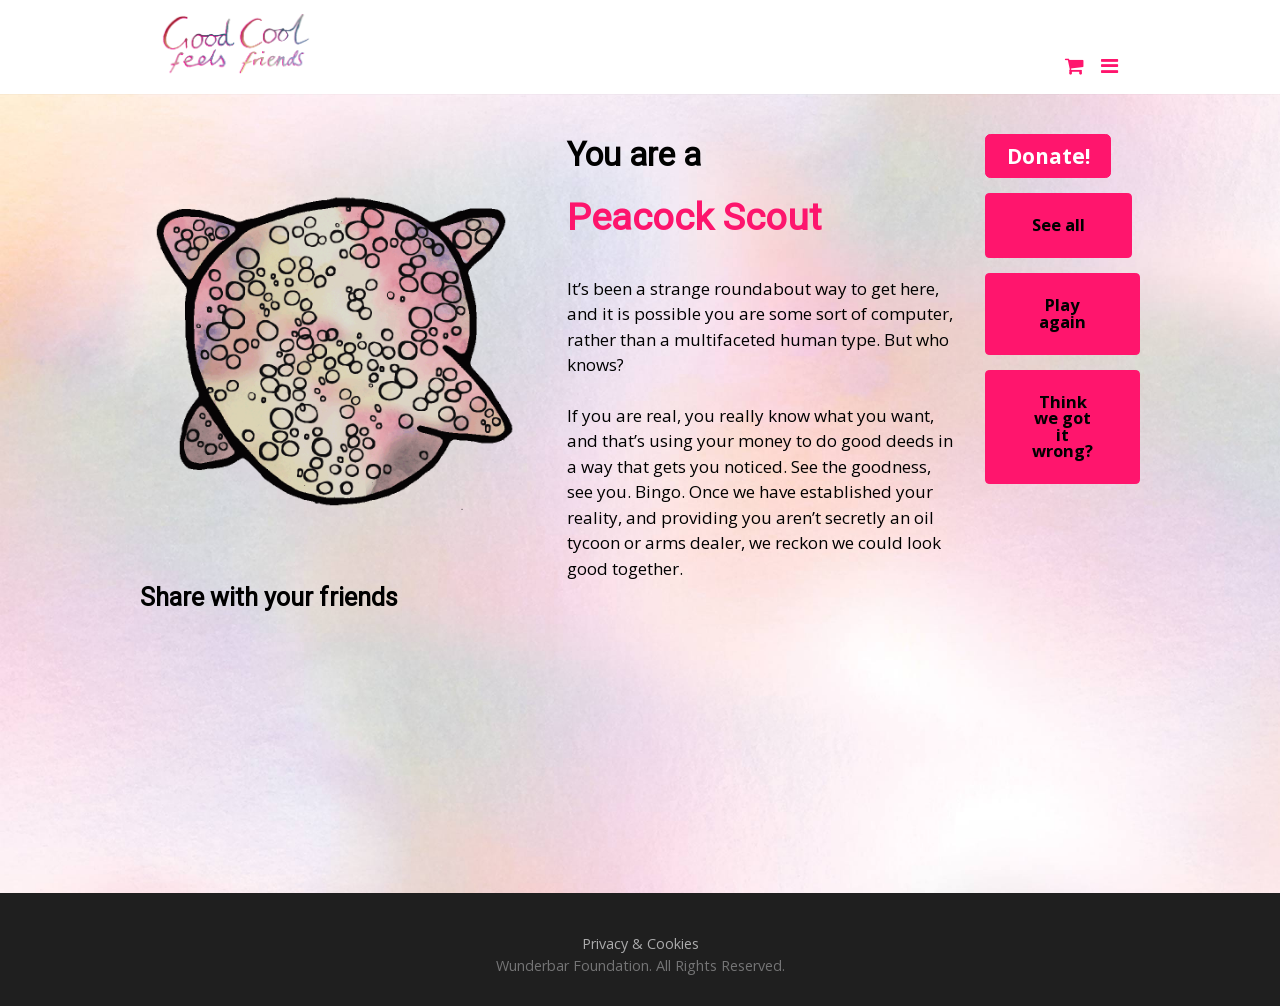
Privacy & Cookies (640, 943)
